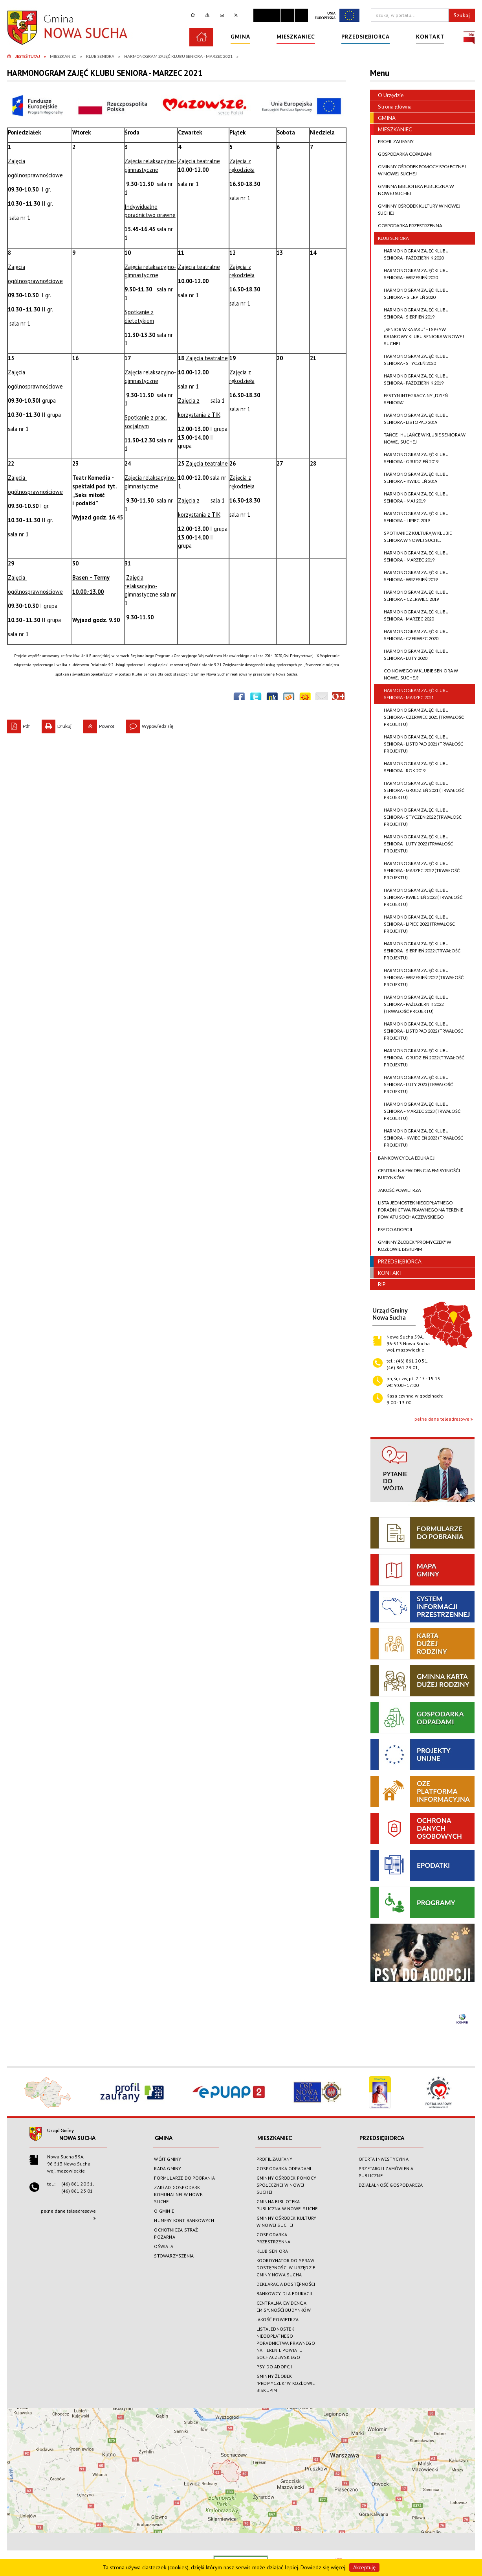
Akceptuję (364, 2567)
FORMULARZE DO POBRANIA (184, 2178)
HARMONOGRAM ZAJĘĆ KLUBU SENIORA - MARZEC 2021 (411, 694)
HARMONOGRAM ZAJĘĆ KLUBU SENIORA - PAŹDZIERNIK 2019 (411, 379)
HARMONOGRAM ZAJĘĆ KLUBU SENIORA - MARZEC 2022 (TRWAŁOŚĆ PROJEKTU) (417, 870)
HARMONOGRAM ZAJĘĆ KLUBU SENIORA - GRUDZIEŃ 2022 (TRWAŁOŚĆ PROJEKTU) (419, 1057)
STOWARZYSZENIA (174, 2256)
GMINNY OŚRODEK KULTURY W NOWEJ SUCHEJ (417, 209)
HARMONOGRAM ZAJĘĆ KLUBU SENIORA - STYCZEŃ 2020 (411, 360)
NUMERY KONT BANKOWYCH (184, 2220)
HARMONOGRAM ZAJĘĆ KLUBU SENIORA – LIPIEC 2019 (411, 517)
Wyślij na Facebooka (239, 698)
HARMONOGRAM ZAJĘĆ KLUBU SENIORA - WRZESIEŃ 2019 (411, 576)
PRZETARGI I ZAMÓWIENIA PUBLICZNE (386, 2171)
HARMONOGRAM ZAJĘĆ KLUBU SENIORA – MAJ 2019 (411, 497)
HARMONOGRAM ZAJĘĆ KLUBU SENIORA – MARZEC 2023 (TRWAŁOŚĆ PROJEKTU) (417, 1111)
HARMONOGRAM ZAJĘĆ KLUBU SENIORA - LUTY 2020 (411, 655)
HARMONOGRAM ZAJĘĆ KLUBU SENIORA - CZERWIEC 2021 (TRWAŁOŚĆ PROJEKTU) (419, 717)
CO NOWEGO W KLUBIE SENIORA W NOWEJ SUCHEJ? (416, 674)
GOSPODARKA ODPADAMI (403, 154)
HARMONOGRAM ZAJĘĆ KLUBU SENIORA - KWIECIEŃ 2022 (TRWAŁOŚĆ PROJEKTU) (418, 897)
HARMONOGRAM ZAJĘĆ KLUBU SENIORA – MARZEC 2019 (411, 556)
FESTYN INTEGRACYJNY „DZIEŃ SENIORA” (411, 399)
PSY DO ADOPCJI (393, 1229)
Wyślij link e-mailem (321, 698)
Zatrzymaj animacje (260, 15)
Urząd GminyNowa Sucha (390, 1314)
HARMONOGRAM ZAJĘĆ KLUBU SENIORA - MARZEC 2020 (411, 615)
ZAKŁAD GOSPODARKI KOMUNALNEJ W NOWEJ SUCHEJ (178, 2194)
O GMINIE (164, 2211)
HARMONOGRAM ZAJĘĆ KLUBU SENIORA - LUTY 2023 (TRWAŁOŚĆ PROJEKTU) (413, 1084)
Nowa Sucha (77, 2138)
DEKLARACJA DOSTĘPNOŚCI (286, 2284)
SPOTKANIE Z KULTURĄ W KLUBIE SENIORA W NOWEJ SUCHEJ (413, 537)
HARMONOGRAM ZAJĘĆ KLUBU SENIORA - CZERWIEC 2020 (411, 635)
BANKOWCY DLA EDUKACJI (405, 1158)
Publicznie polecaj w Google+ (338, 698)
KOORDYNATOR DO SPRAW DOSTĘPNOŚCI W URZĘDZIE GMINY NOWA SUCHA (286, 2267)
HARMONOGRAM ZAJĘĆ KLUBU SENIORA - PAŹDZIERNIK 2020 (411, 254)
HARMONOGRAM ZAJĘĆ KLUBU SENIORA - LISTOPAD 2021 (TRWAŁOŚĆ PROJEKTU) (418, 744)
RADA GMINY (167, 2168)
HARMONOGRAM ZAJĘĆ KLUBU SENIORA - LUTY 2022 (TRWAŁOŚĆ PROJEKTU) (413, 843)
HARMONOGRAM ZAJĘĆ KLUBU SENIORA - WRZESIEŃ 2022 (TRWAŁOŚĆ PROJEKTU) (419, 977)
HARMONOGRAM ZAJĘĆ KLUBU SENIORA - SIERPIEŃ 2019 (411, 313)
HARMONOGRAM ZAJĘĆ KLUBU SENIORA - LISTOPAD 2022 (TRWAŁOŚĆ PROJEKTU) (418, 1031)
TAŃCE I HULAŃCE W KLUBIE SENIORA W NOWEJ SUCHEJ (420, 438)
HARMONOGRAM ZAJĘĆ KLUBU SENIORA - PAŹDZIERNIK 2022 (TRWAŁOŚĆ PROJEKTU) (411, 1004)
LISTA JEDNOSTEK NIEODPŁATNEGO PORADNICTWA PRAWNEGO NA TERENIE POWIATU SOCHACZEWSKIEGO (418, 1210)
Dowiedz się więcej (323, 2567)
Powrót (98, 724)
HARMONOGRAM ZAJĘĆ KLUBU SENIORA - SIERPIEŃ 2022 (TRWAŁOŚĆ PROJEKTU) (417, 950)
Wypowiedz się (149, 724)
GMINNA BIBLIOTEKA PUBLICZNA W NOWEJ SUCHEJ (414, 190)
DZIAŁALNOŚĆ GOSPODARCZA (391, 2185)
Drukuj (56, 724)
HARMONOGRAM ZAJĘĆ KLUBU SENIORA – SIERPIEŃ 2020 (411, 294)
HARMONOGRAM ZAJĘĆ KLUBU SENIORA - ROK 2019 (411, 767)
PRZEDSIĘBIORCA (396, 1261)
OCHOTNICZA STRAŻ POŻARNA (176, 2233)
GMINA (383, 117)
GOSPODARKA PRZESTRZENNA (408, 225)
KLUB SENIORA (391, 238)
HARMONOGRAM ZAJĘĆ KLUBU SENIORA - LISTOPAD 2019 (411, 419)
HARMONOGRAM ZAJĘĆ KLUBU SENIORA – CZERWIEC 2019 (411, 596)
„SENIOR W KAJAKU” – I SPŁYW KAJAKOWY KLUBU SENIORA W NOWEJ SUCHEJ (419, 336)
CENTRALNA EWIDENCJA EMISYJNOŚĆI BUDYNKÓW (417, 1174)
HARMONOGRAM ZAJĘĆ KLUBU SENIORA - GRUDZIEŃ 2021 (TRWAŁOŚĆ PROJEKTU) (419, 790)
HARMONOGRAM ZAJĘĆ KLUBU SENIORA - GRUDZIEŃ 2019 (411, 458)
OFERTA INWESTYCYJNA (384, 2159)
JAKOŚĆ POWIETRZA (397, 1190)
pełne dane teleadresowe (441, 1419)
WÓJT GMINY (167, 2159)
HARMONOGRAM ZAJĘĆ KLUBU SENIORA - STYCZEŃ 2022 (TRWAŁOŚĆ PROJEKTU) (418, 817)
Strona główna (391, 106)
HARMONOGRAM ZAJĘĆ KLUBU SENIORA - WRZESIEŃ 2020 (411, 274)
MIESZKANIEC (391, 129)
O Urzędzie (386, 95)
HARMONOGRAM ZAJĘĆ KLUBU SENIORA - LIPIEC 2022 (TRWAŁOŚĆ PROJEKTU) (414, 924)
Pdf (18, 724)
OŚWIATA (163, 2246)
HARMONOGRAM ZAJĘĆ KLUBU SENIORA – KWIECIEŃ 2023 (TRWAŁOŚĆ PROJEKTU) (418, 1138)
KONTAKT (386, 1272)
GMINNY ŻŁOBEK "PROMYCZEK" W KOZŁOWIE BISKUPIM (412, 1246)
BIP (378, 1284)
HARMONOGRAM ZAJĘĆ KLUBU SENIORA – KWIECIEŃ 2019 (411, 478)
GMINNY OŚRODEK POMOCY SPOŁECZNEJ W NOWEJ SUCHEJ (420, 170)
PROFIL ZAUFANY (394, 141)
